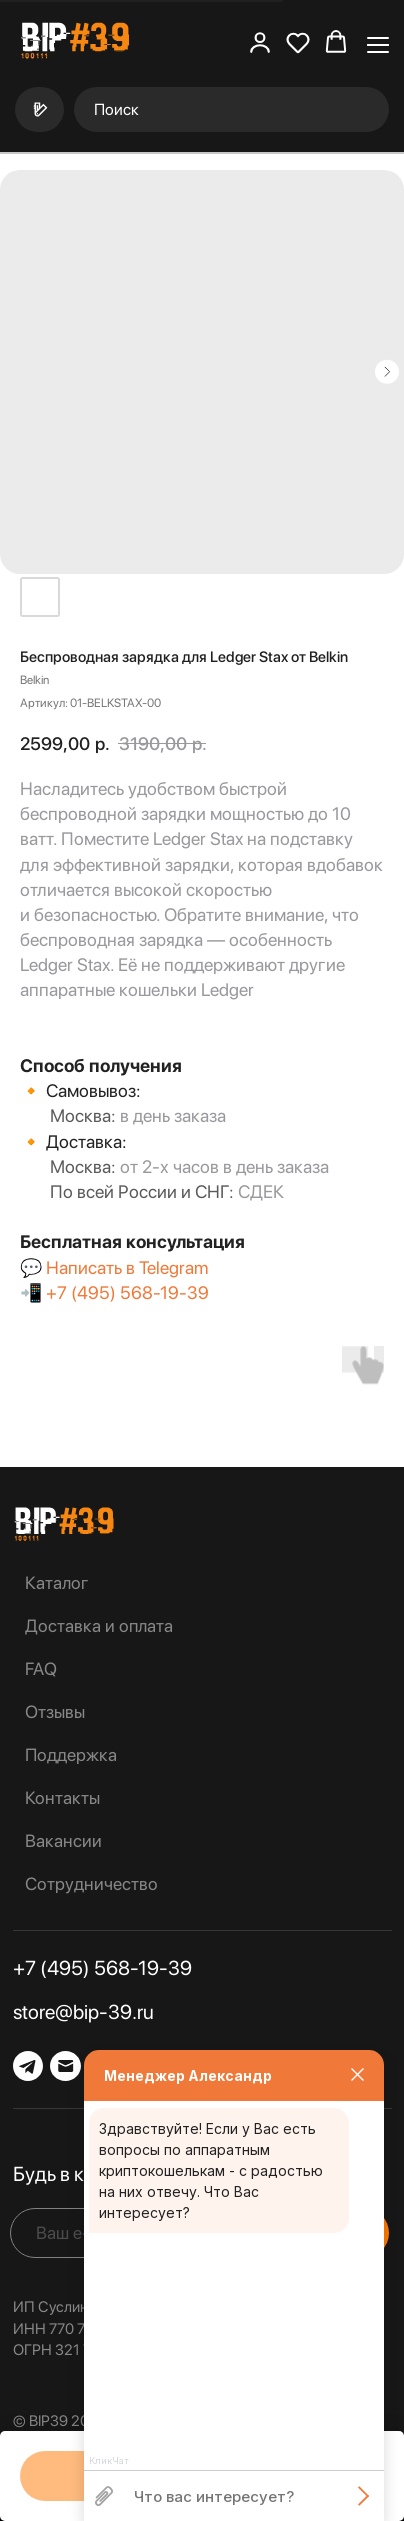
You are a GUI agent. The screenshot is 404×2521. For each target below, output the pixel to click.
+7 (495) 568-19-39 (127, 1292)
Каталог (56, 1582)
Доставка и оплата (99, 1625)
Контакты (62, 1797)
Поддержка (71, 1754)
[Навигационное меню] (378, 43)
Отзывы (55, 1711)
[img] (64, 1524)
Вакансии (63, 1840)
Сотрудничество (91, 1883)
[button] (260, 42)
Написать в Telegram (127, 1267)
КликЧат (109, 2461)
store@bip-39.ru (83, 2012)
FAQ (41, 1668)
